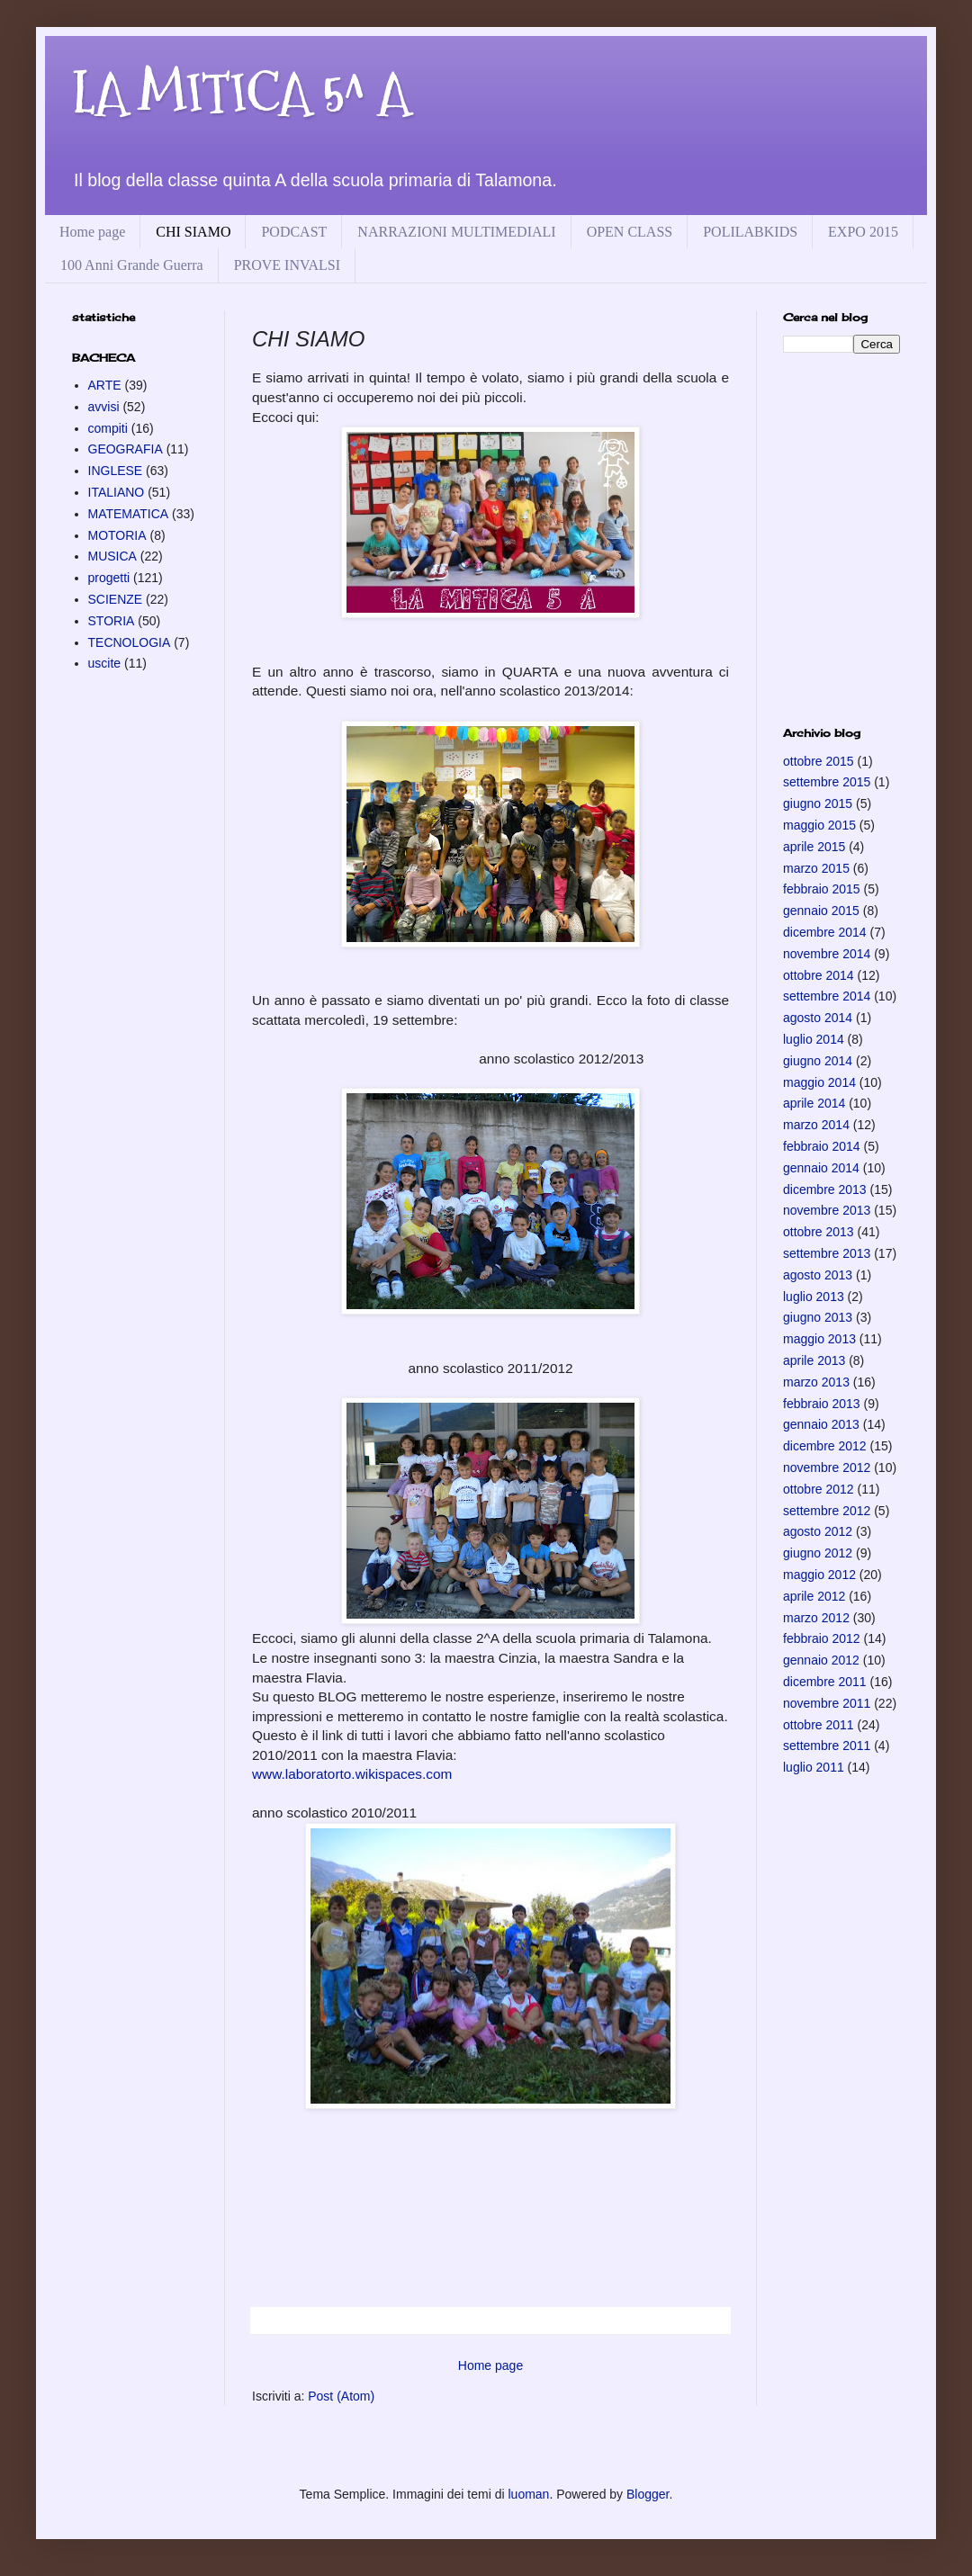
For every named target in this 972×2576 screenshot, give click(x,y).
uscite (105, 663)
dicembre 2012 (825, 1446)
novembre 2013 (826, 1210)
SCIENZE (115, 599)
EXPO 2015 (863, 231)
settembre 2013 (826, 1253)
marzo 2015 (816, 868)
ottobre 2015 (818, 761)
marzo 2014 (816, 1124)
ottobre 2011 (818, 1725)
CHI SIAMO (193, 231)
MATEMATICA (128, 514)
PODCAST (294, 231)
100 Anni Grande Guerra (131, 265)
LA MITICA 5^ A (241, 93)
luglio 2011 (813, 1767)
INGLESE (115, 470)
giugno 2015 (817, 803)
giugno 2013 (817, 1317)
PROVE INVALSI (287, 265)
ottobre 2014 (818, 975)
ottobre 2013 (818, 1232)
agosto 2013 (817, 1275)
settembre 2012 (826, 1510)
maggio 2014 (819, 1082)
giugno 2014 (817, 1061)
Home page (92, 231)
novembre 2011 (826, 1703)
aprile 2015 (814, 846)
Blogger (647, 2494)
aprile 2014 (814, 1103)
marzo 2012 (816, 1618)
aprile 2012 (814, 1596)
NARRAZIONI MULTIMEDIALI (456, 231)
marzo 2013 (816, 1382)
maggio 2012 (819, 1574)
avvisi (104, 406)
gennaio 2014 (821, 1168)
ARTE (105, 385)
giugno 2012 (817, 1553)
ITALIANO (116, 492)
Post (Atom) (341, 2396)
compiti (108, 428)
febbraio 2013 (821, 1403)
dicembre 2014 (825, 932)
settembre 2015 (826, 782)
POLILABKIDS (750, 231)
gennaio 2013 (821, 1424)
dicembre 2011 (825, 1681)
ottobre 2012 (818, 1489)
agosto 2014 (817, 1017)
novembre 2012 (826, 1467)
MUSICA (112, 556)
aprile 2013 (814, 1360)
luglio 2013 (813, 1296)
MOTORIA (117, 535)
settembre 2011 (826, 1745)
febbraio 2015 (821, 889)
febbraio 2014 (821, 1146)
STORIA (111, 621)
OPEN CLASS (630, 231)
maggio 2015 (819, 825)
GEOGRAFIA (125, 449)
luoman (528, 2494)
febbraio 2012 (821, 1638)
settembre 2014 (826, 996)
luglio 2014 (813, 1039)
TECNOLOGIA (129, 642)
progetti (109, 577)
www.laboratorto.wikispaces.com (352, 1774)
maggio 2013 (819, 1339)
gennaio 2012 (821, 1660)
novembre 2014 (826, 954)
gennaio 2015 (821, 910)
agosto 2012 (817, 1531)
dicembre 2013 (825, 1189)
